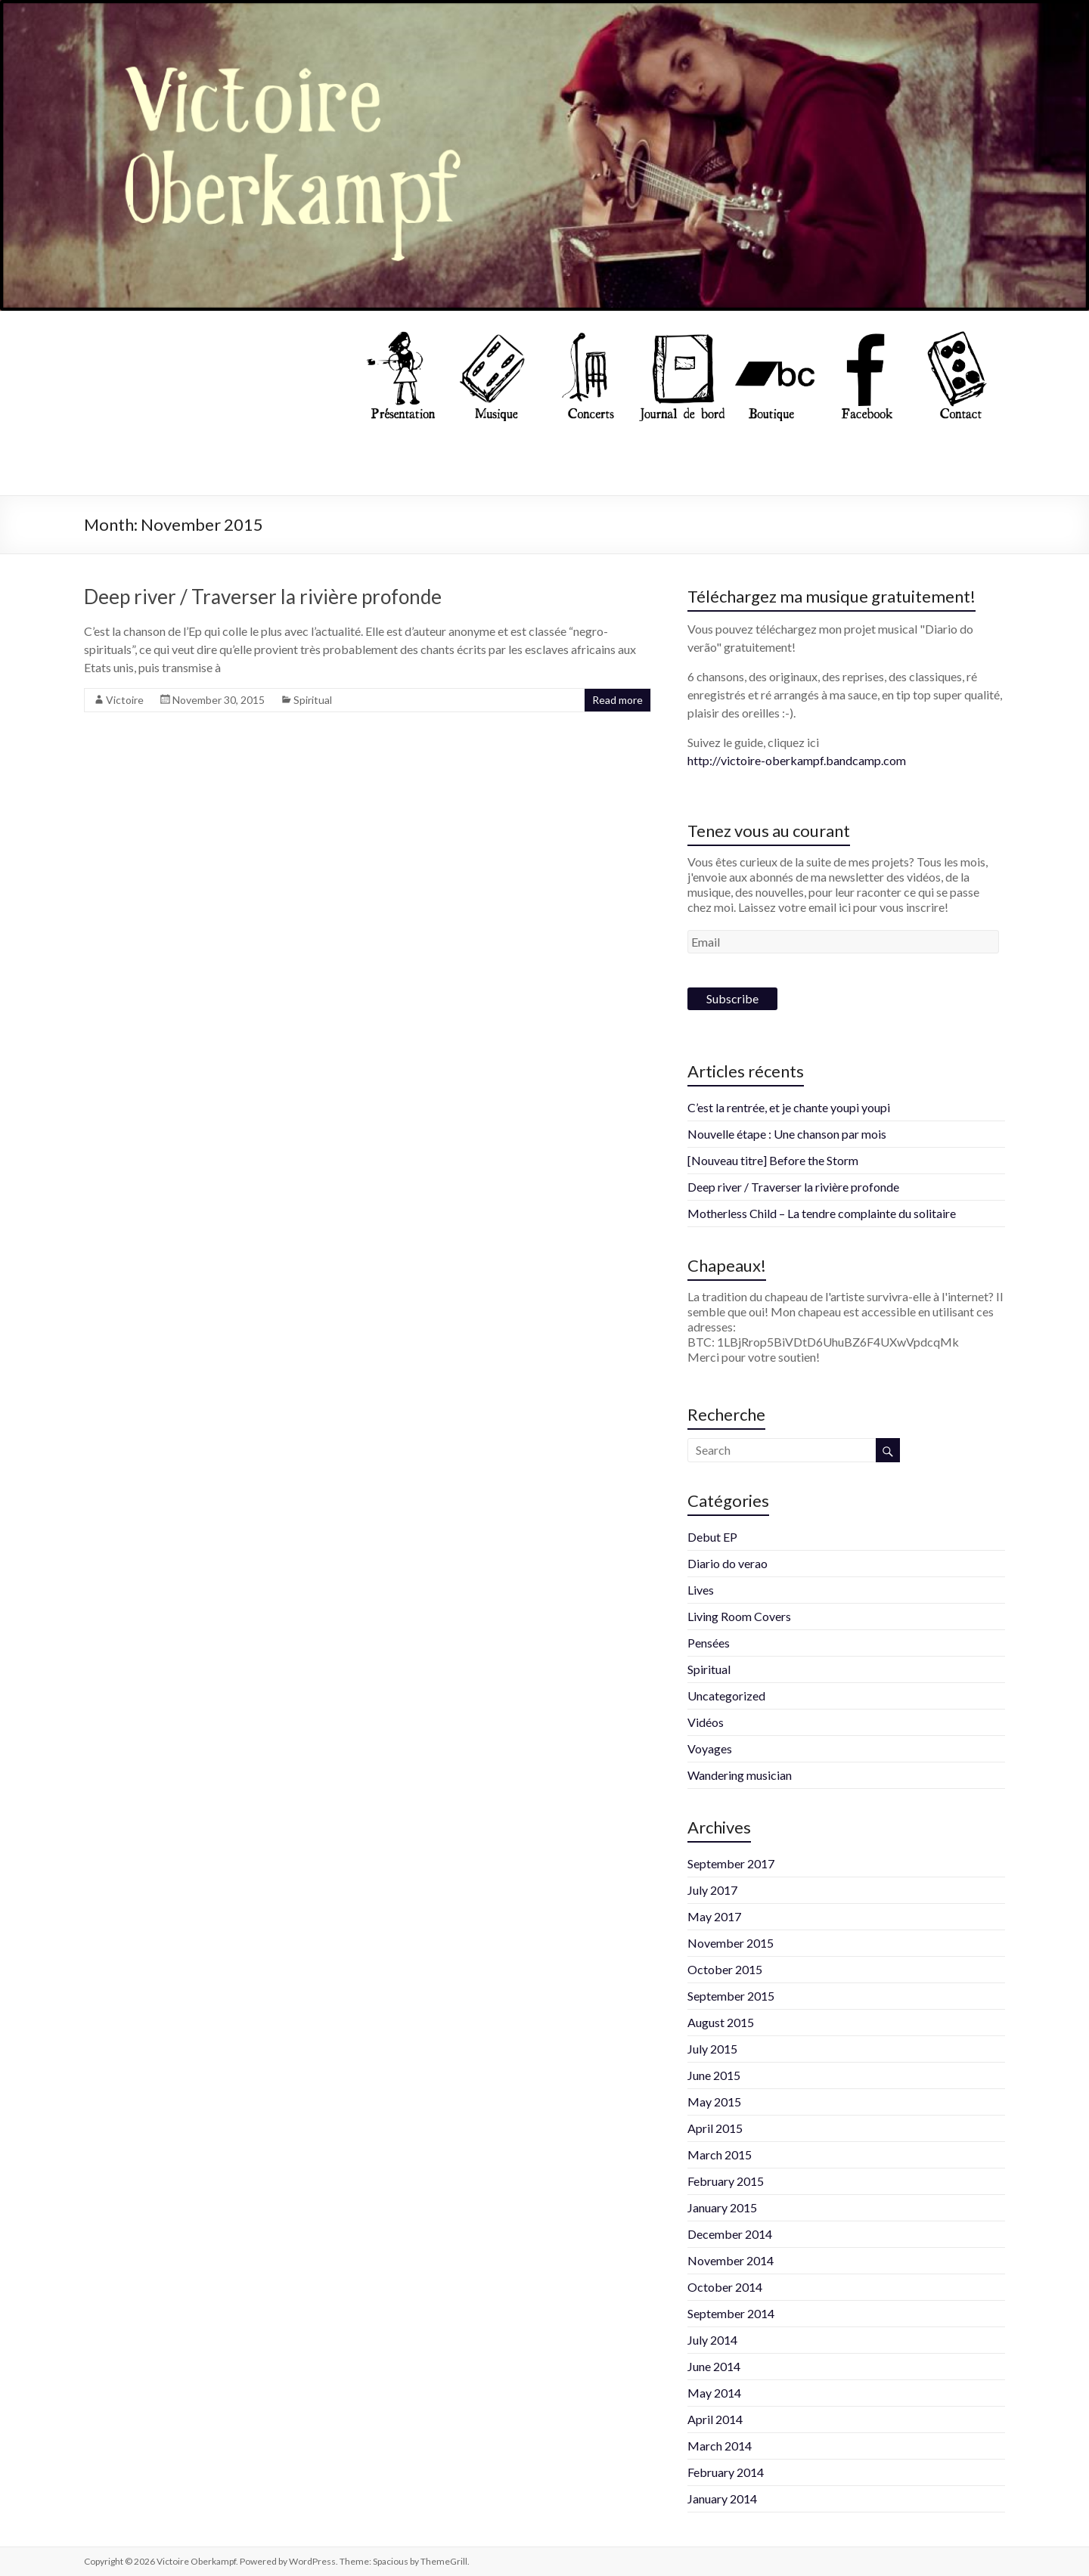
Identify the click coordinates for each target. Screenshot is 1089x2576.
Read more (617, 699)
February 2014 (725, 2472)
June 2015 (713, 2075)
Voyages (709, 1748)
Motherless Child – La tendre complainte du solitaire (821, 1213)
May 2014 (714, 2392)
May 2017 (714, 1916)
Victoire (125, 699)
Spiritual (312, 699)
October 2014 (724, 2287)
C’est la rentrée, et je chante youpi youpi (788, 1107)
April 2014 (715, 2419)
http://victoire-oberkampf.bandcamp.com (796, 760)
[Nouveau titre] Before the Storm (772, 1160)
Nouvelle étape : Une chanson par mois (786, 1134)
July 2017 (712, 1890)
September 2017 (730, 1863)
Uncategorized (726, 1695)
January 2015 (722, 2207)
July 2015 (712, 2048)
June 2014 (713, 2366)
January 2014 (722, 2498)
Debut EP (712, 1537)
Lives (700, 1589)
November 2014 (730, 2260)
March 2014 (719, 2445)
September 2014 (730, 2313)
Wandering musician (739, 1775)
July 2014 (712, 2340)
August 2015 (720, 2022)
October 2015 (724, 1969)
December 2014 (729, 2234)
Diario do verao (727, 1563)
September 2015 (730, 1996)
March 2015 (719, 2154)
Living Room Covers (739, 1616)
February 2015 (725, 2181)
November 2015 (730, 1943)
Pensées (708, 1642)
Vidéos (705, 1722)
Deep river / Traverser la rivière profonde (263, 596)
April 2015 (715, 2128)
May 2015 (714, 2101)
